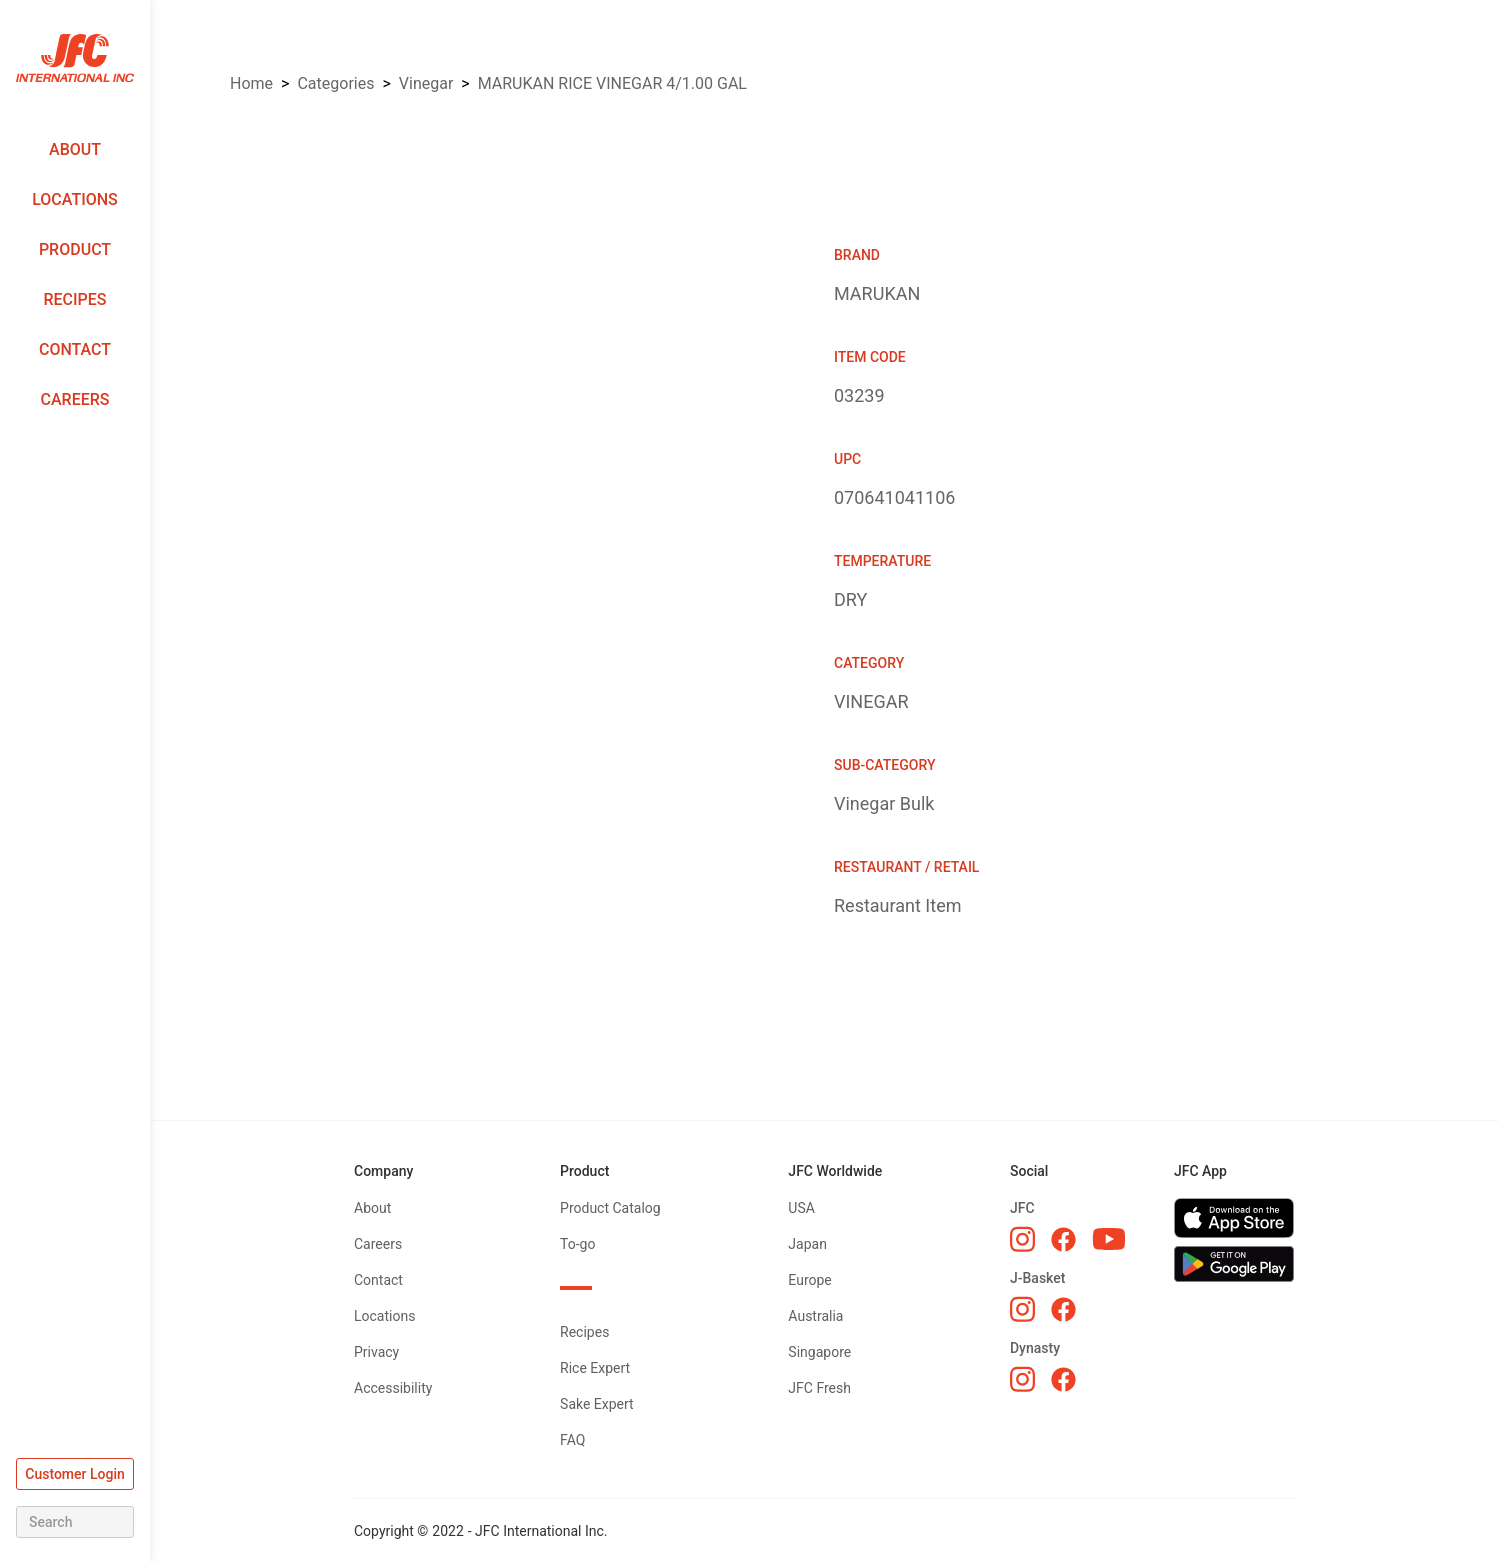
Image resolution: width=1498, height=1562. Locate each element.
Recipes (74, 299)
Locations (75, 199)
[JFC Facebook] (1063, 1239)
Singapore (819, 1352)
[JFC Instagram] (1022, 1239)
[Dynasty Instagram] (1022, 1379)
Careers (75, 399)
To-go (577, 1244)
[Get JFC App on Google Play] (1234, 1264)
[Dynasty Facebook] (1063, 1379)
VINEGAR (426, 83)
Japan (807, 1244)
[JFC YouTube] (1109, 1239)
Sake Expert (597, 1404)
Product (75, 249)
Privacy (376, 1352)
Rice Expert (595, 1368)
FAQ (572, 1440)
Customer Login (75, 1474)
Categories (335, 83)
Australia (815, 1316)
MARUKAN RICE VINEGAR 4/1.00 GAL (612, 83)
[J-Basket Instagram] (1022, 1309)
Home (251, 83)
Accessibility (393, 1388)
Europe (809, 1280)
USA (801, 1208)
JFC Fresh (819, 1388)
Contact (75, 349)
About (75, 149)
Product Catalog (610, 1208)
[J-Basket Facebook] (1063, 1309)
